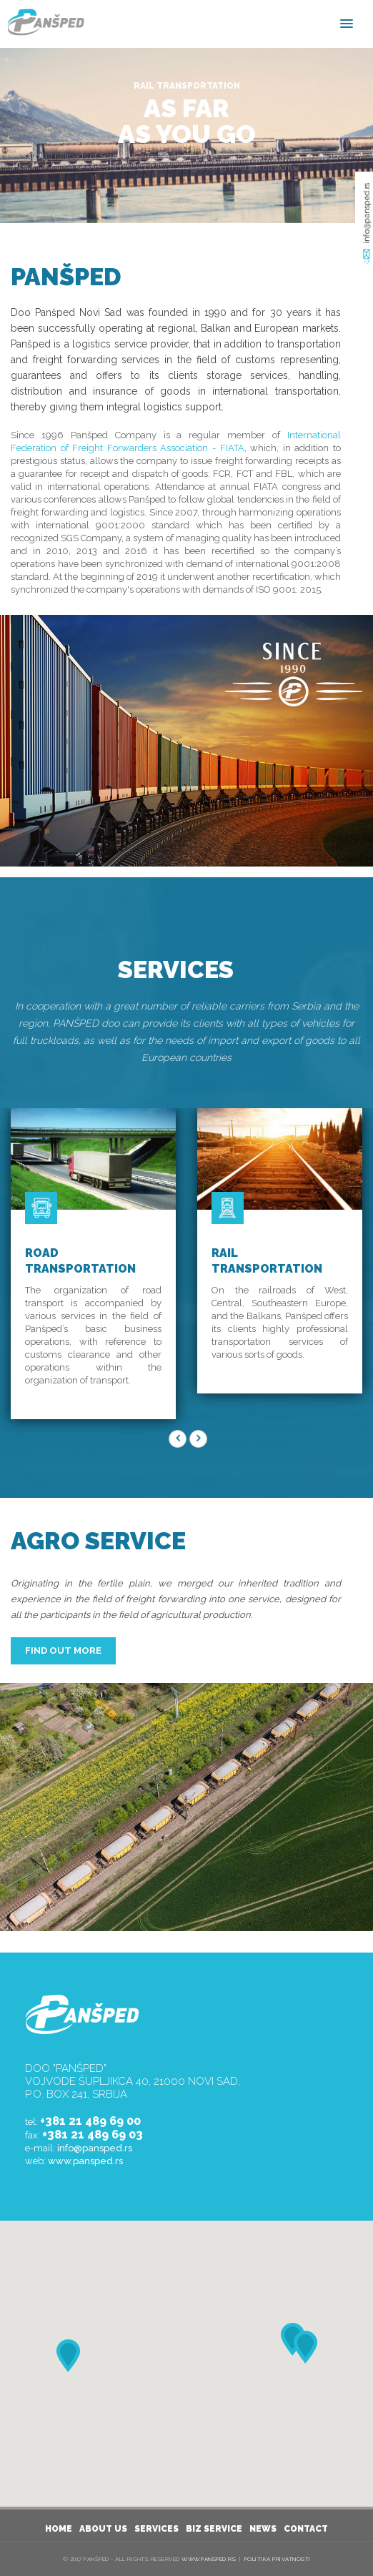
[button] (305, 2347)
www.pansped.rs (85, 2161)
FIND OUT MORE (63, 1650)
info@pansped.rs (94, 2148)
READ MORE (186, 187)
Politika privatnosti (277, 2558)
